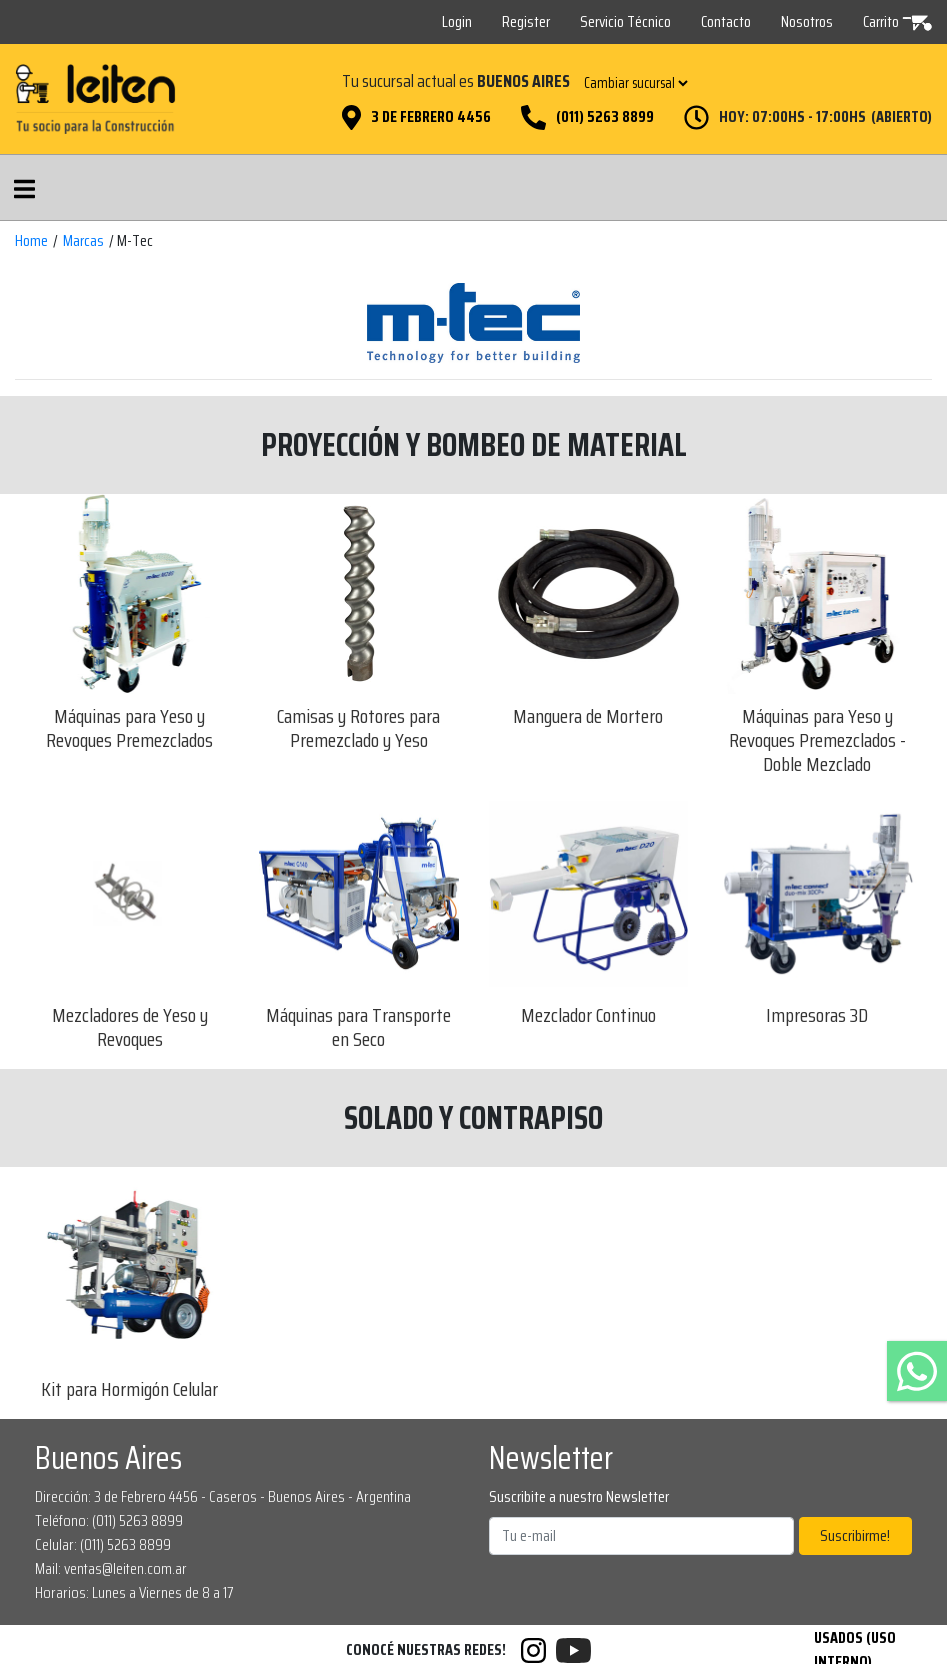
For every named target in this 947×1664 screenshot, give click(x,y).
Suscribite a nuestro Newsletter (579, 1497)
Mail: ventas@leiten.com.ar (111, 1568)
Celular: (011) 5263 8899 (103, 1544)
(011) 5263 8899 (605, 117)
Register (526, 21)
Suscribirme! (855, 1535)
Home (31, 241)
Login (457, 21)
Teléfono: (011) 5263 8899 (109, 1520)
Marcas (83, 241)
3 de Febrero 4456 (431, 117)
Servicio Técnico (625, 21)
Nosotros (807, 21)
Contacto (726, 21)
